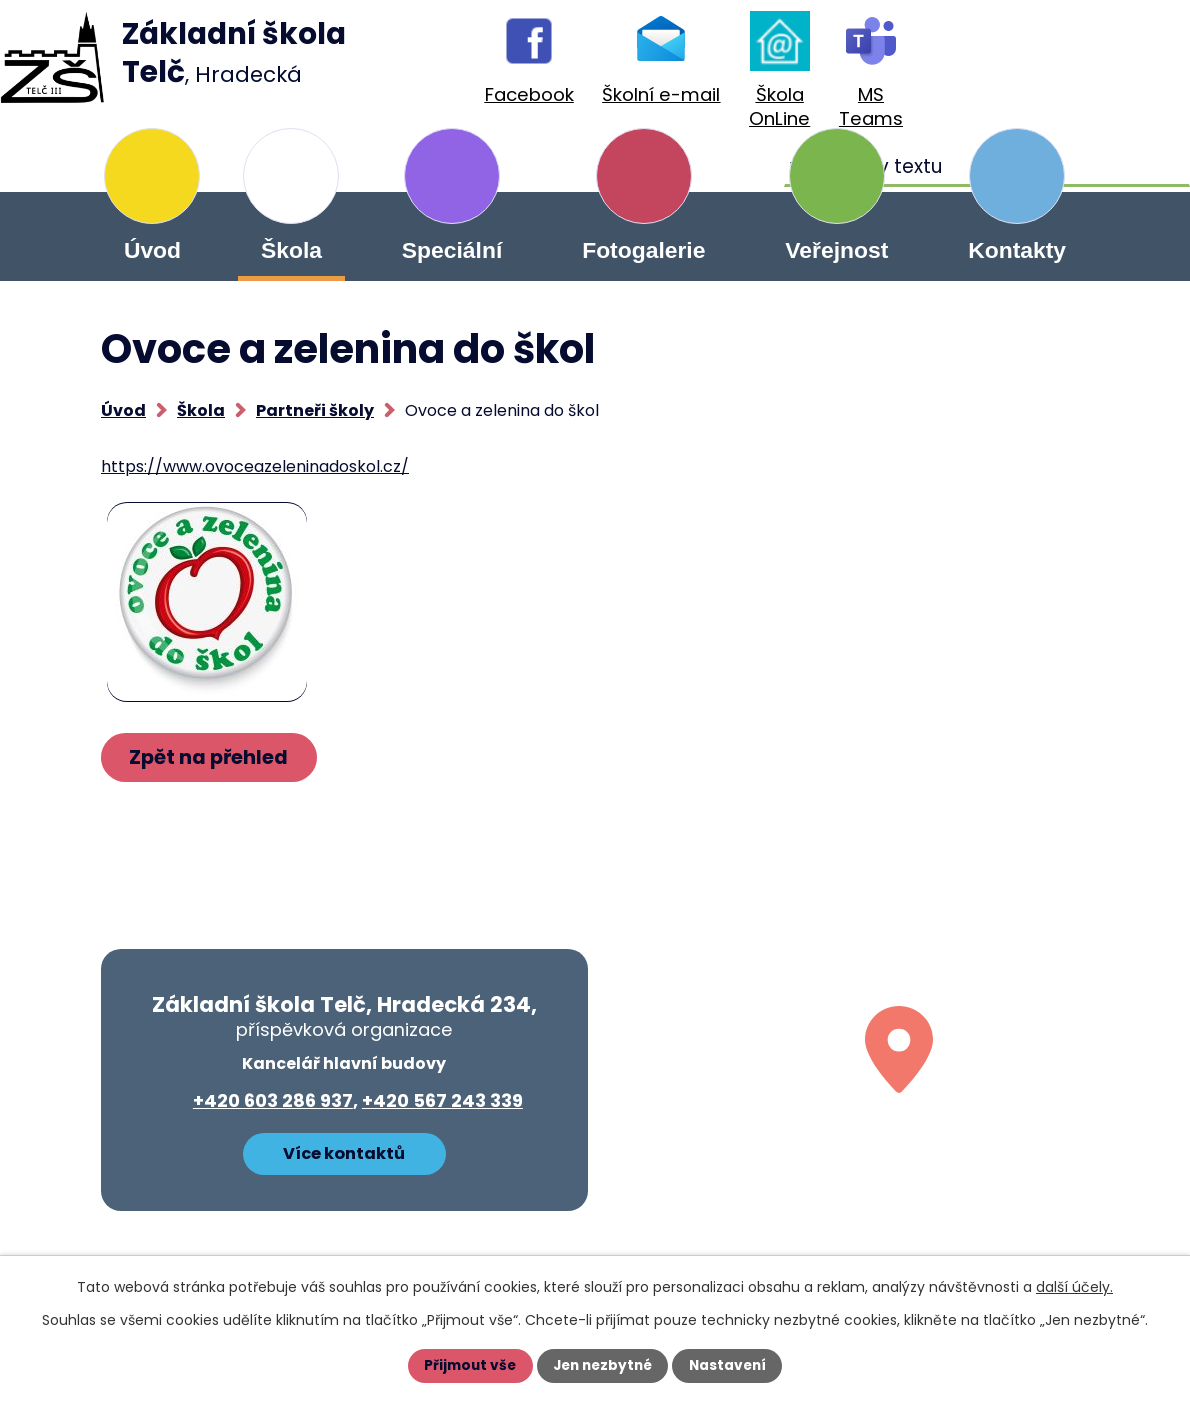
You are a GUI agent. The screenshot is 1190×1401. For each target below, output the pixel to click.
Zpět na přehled (212, 758)
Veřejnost (836, 250)
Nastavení (731, 1366)
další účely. (1074, 1287)
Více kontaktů (344, 1152)
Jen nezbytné (602, 1366)
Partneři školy (315, 410)
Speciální (452, 250)
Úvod (152, 250)
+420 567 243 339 (442, 1100)
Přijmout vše (466, 1366)
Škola (291, 250)
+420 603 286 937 (273, 1100)
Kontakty (1017, 250)
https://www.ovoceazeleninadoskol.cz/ (255, 466)
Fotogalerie (643, 250)
